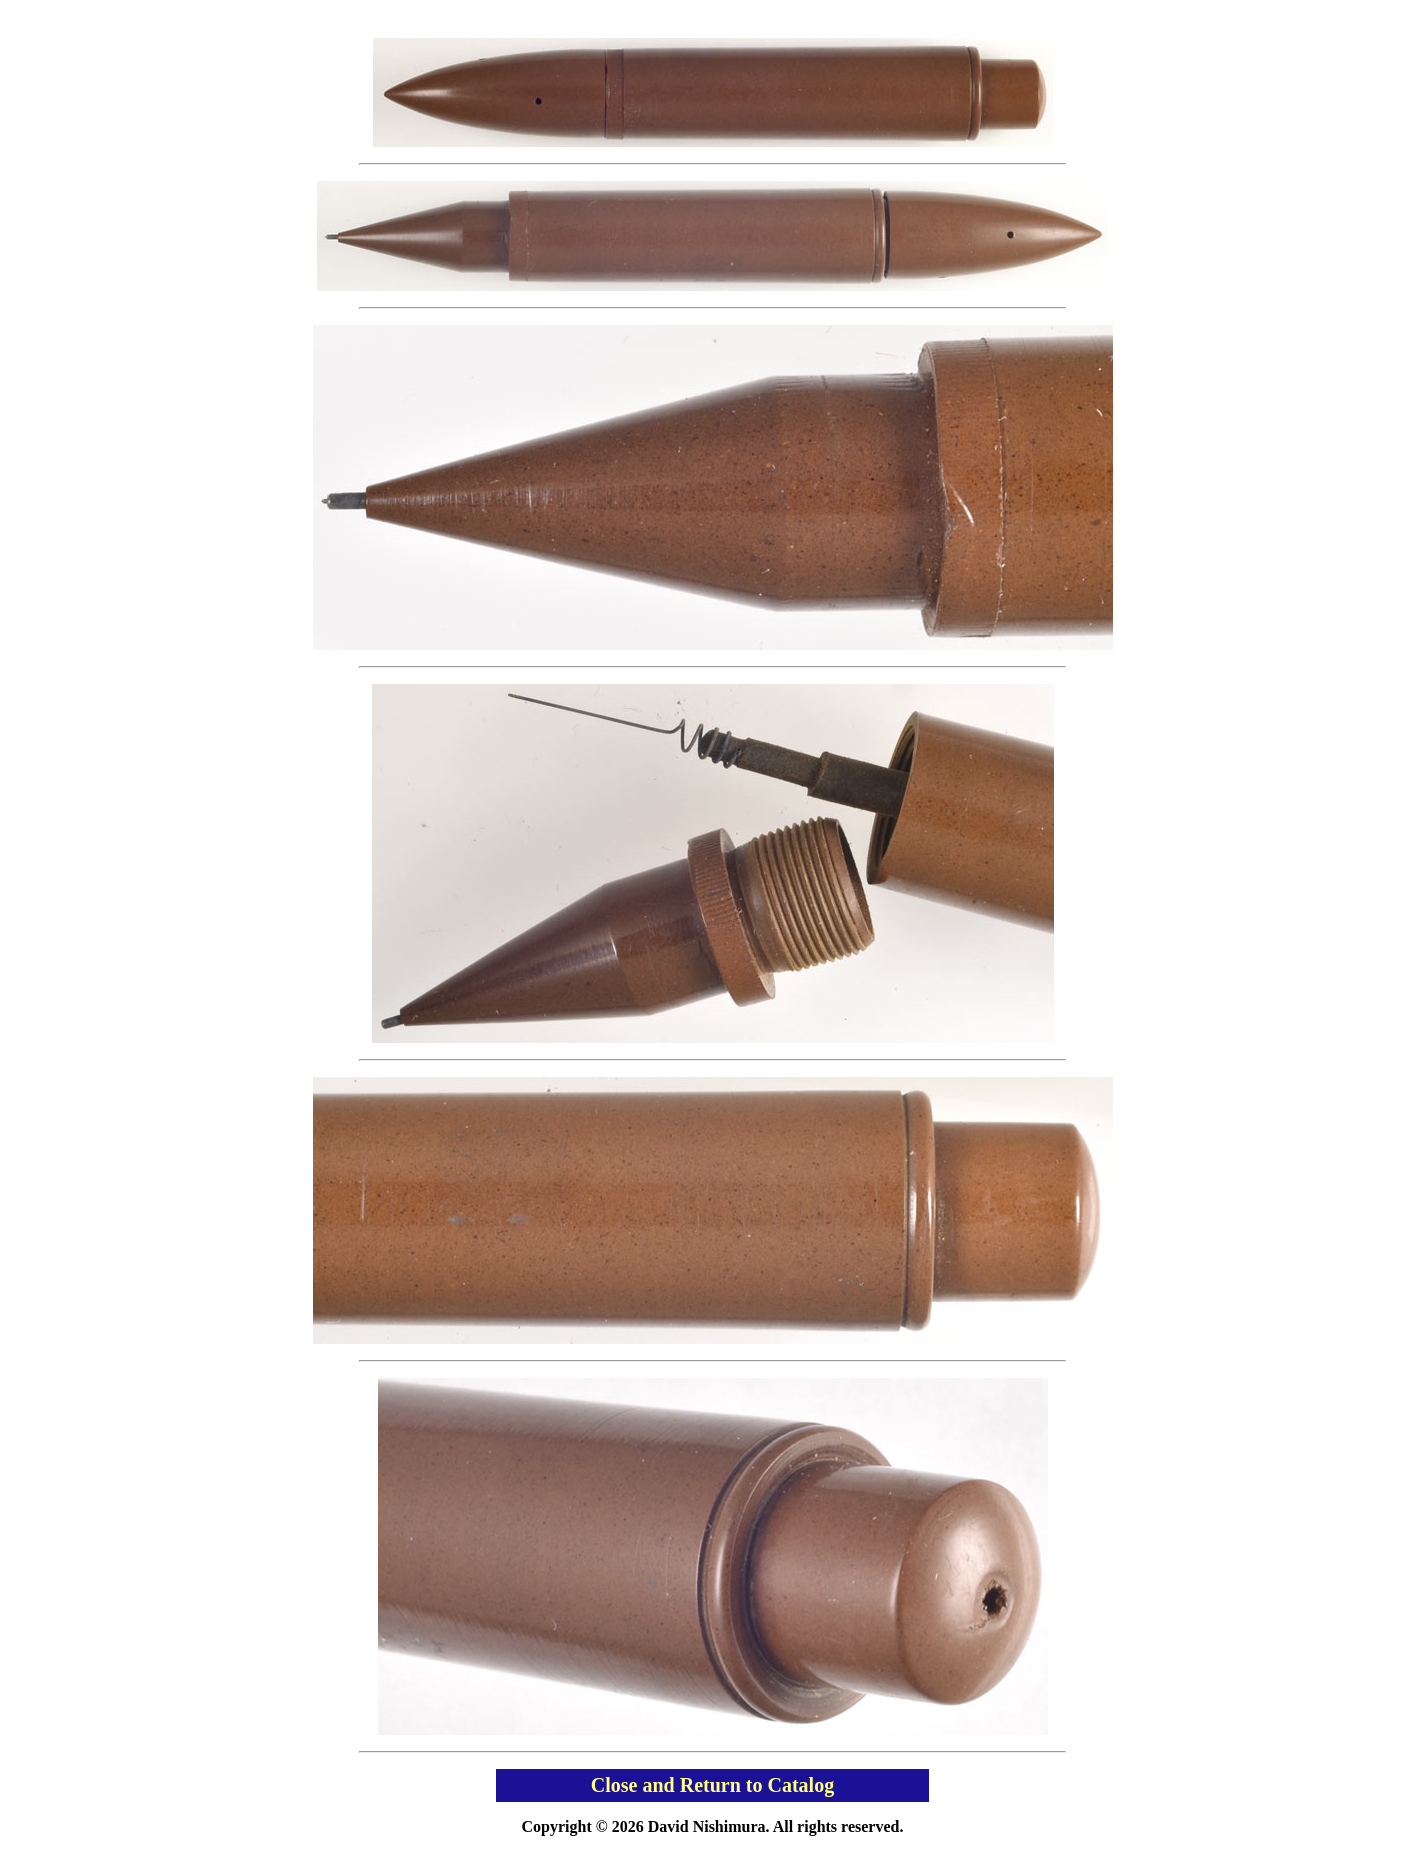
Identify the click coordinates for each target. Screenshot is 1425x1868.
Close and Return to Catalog (712, 1785)
